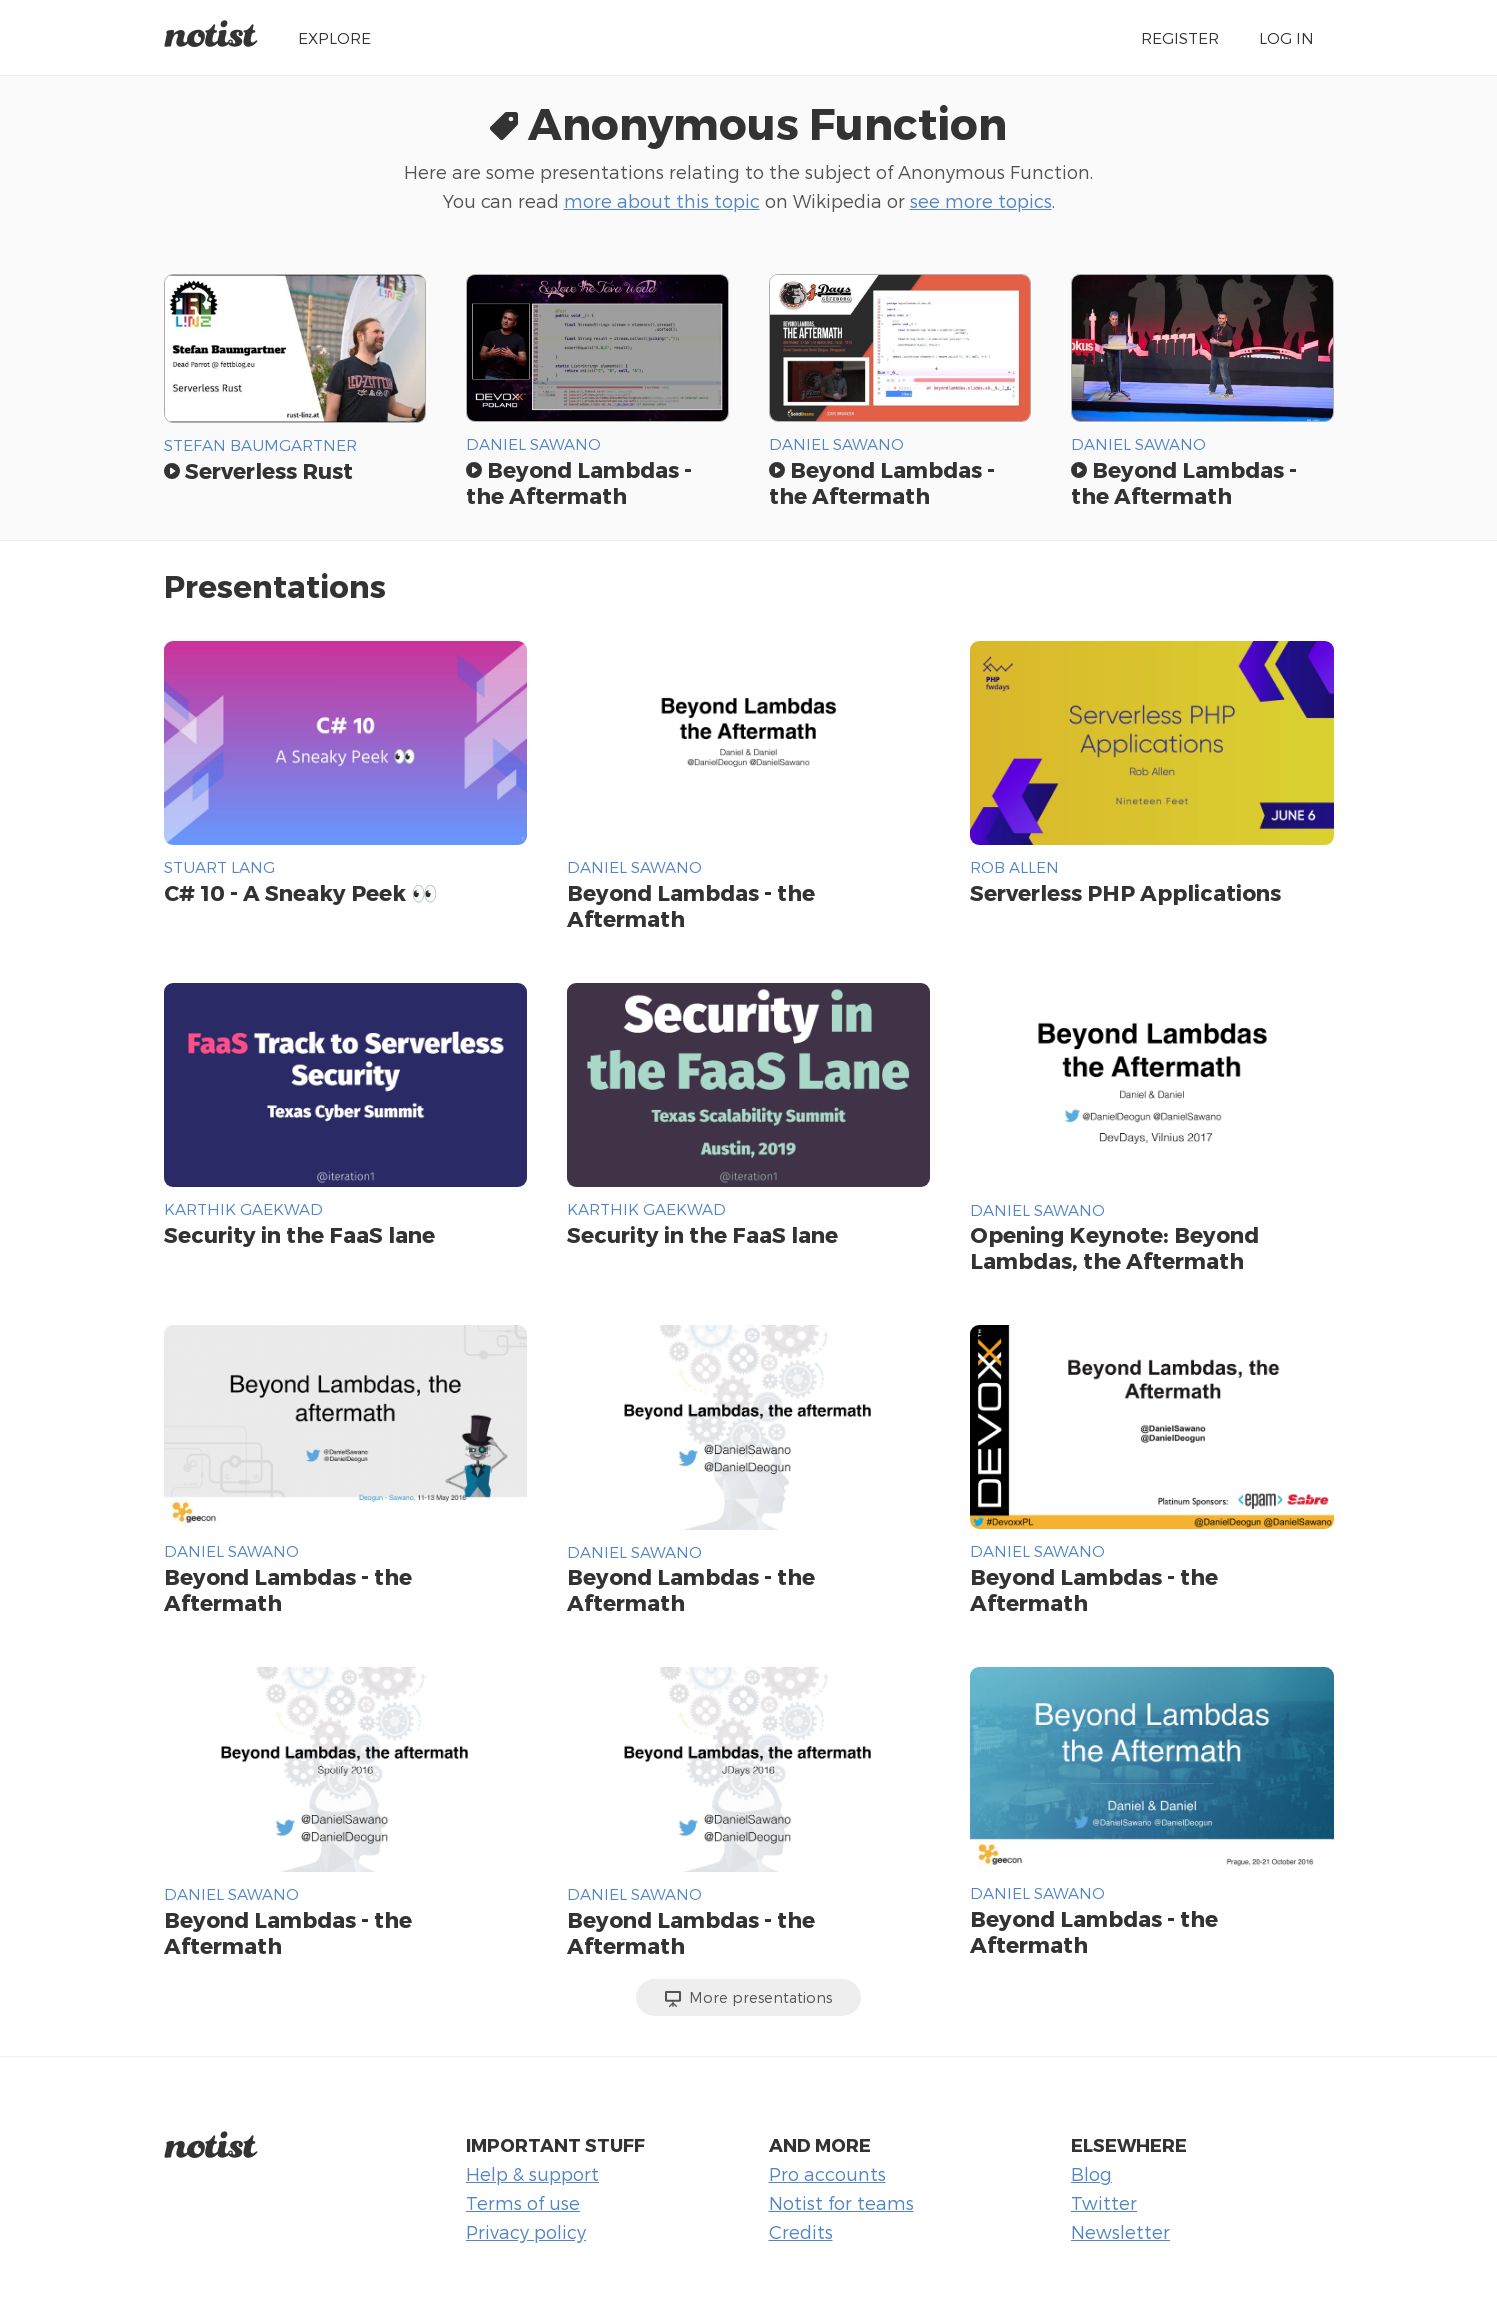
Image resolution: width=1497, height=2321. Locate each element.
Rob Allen (1014, 866)
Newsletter (1120, 2231)
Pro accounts (827, 2173)
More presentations (748, 1998)
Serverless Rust (258, 470)
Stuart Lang (219, 866)
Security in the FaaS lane (299, 1234)
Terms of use (523, 2202)
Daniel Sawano (533, 443)
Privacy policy (526, 2231)
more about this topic (662, 200)
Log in (1286, 37)
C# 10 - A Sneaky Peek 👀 (301, 892)
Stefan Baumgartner (260, 444)
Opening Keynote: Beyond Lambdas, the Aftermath (1114, 1247)
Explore (334, 37)
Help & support (532, 2173)
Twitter (1104, 2202)
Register (1180, 37)
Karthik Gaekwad (243, 1208)
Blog (1091, 2173)
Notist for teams (841, 2202)
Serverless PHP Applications (1125, 892)
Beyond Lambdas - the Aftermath (579, 482)
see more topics (981, 200)
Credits (801, 2231)
